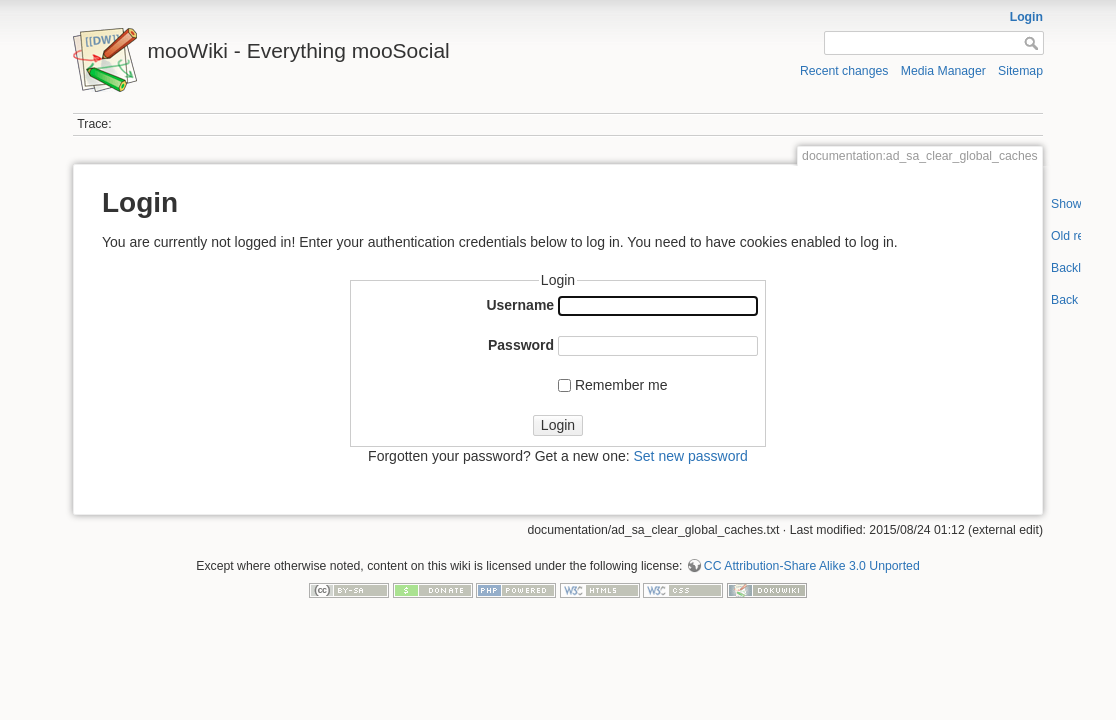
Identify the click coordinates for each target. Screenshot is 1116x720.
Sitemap (1020, 71)
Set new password (690, 456)
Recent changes (844, 71)
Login (1026, 17)
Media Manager (943, 71)
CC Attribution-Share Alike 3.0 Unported (812, 566)
